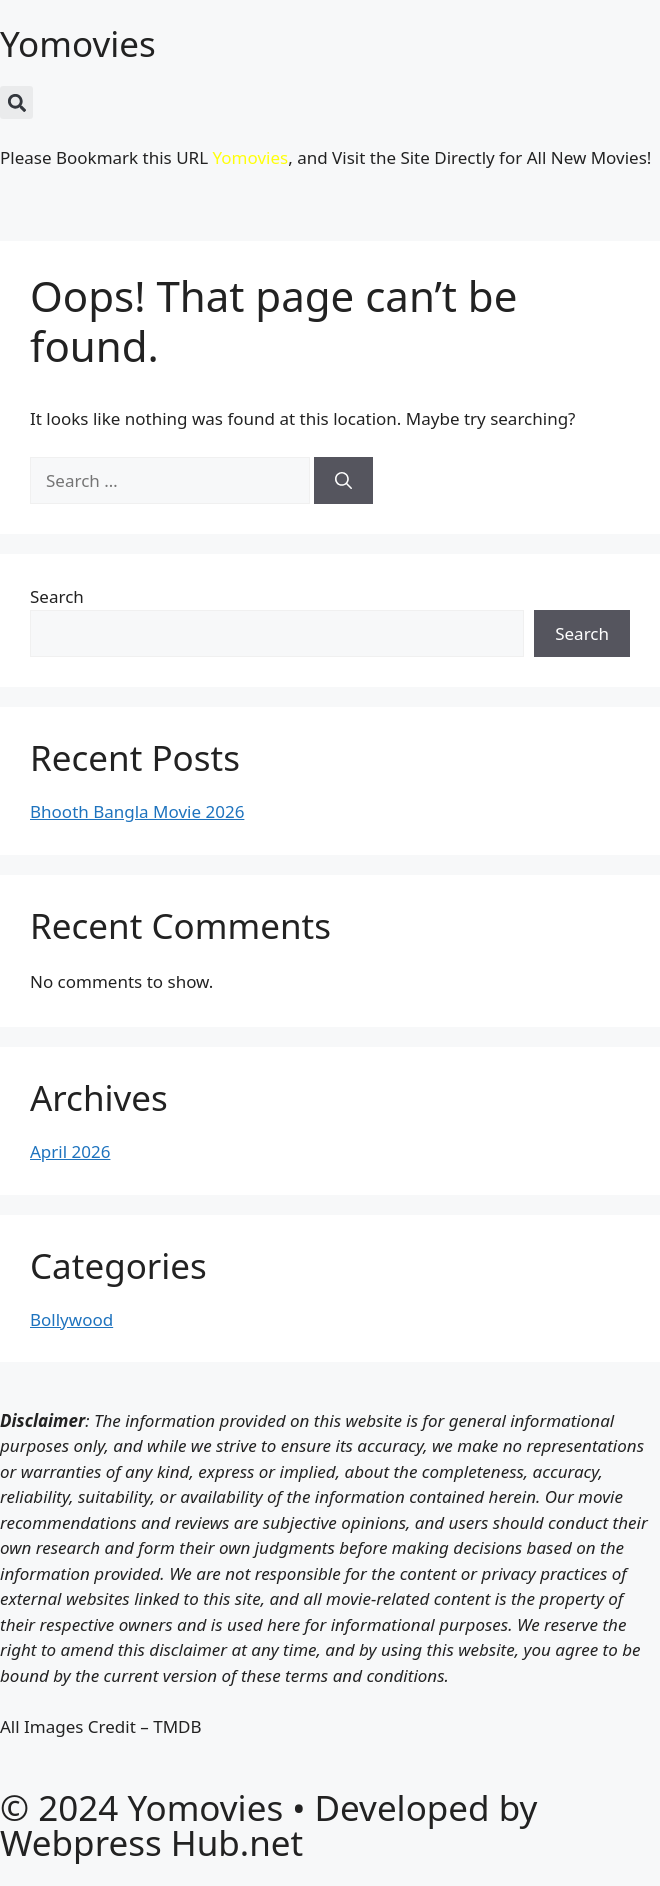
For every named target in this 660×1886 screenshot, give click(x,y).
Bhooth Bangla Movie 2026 (137, 811)
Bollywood (71, 1319)
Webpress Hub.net (151, 1842)
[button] (16, 102)
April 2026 (70, 1151)
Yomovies (78, 43)
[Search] (343, 481)
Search (57, 596)
